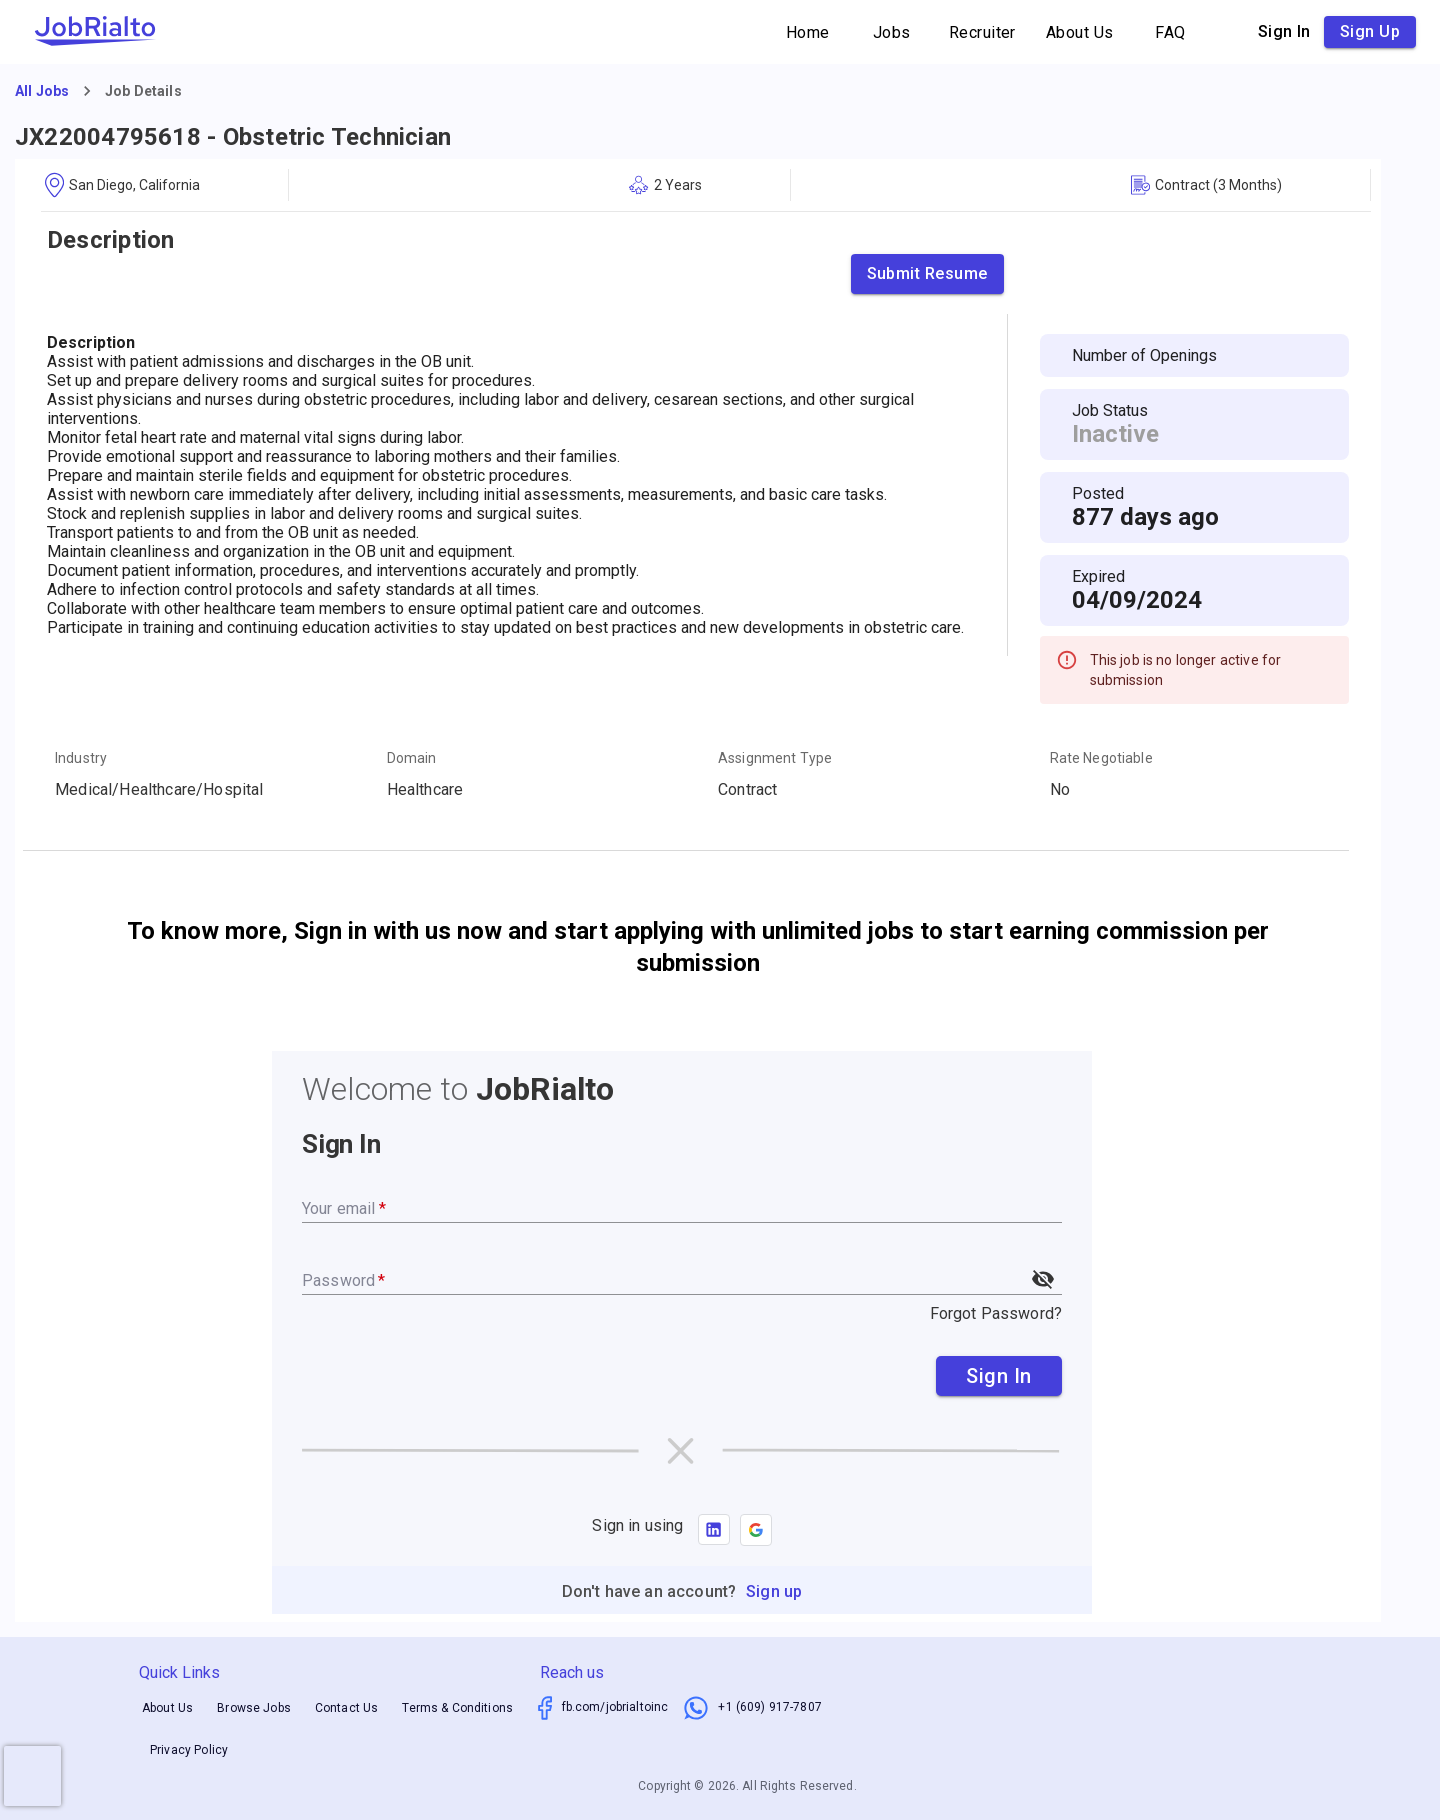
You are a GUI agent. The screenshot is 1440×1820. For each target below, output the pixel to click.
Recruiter (982, 32)
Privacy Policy (189, 1750)
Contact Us (347, 1708)
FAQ (1171, 32)
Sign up (1370, 32)
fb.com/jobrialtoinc (615, 1707)
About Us (1080, 32)
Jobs (892, 32)
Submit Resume (927, 274)
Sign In (999, 1376)
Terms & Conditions (457, 1708)
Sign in (1284, 32)
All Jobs (42, 91)
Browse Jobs (254, 1708)
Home (808, 32)
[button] (756, 1530)
